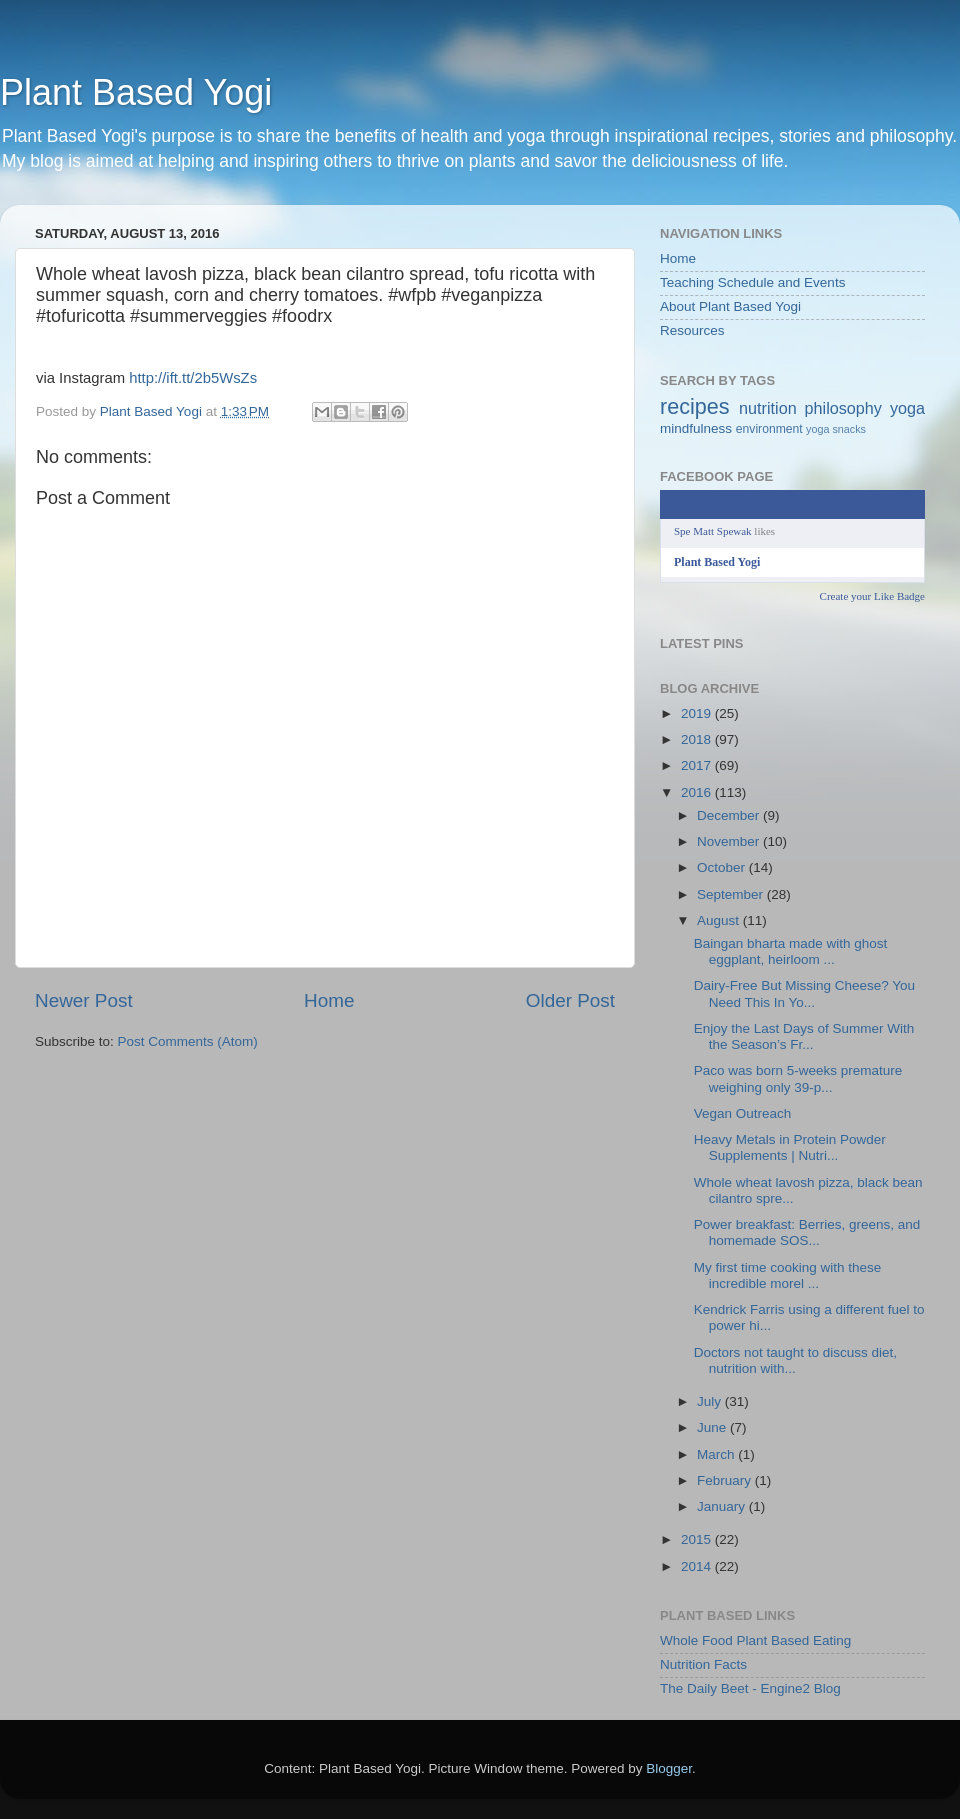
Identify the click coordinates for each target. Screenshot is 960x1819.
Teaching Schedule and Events (752, 282)
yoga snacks (836, 429)
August (720, 920)
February (726, 1480)
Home (329, 1000)
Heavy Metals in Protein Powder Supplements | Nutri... (790, 1147)
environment (769, 429)
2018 (698, 739)
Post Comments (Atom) (188, 1041)
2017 (698, 765)
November (730, 841)
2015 (698, 1539)
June (713, 1427)
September (732, 894)
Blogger (669, 1768)
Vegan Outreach (743, 1113)
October (723, 867)
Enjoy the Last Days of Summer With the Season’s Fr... (804, 1036)
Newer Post (84, 1000)
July (711, 1401)
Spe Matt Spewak (713, 531)
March (717, 1454)
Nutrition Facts (703, 1664)
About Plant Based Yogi (730, 306)
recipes (695, 406)
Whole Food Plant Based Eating (755, 1640)
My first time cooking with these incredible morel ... (788, 1275)
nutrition (768, 408)
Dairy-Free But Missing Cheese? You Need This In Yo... (804, 993)
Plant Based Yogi (136, 92)
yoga (907, 408)
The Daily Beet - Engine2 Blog (750, 1688)
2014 (698, 1566)
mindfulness (696, 428)
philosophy (843, 408)
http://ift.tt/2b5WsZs (193, 378)
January (723, 1506)
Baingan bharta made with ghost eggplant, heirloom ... (791, 951)
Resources (692, 330)
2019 (698, 713)
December (730, 815)
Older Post (570, 1000)
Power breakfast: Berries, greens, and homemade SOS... (807, 1232)
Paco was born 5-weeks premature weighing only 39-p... (798, 1078)
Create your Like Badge (872, 596)
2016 (698, 792)
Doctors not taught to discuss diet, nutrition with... (795, 1360)
